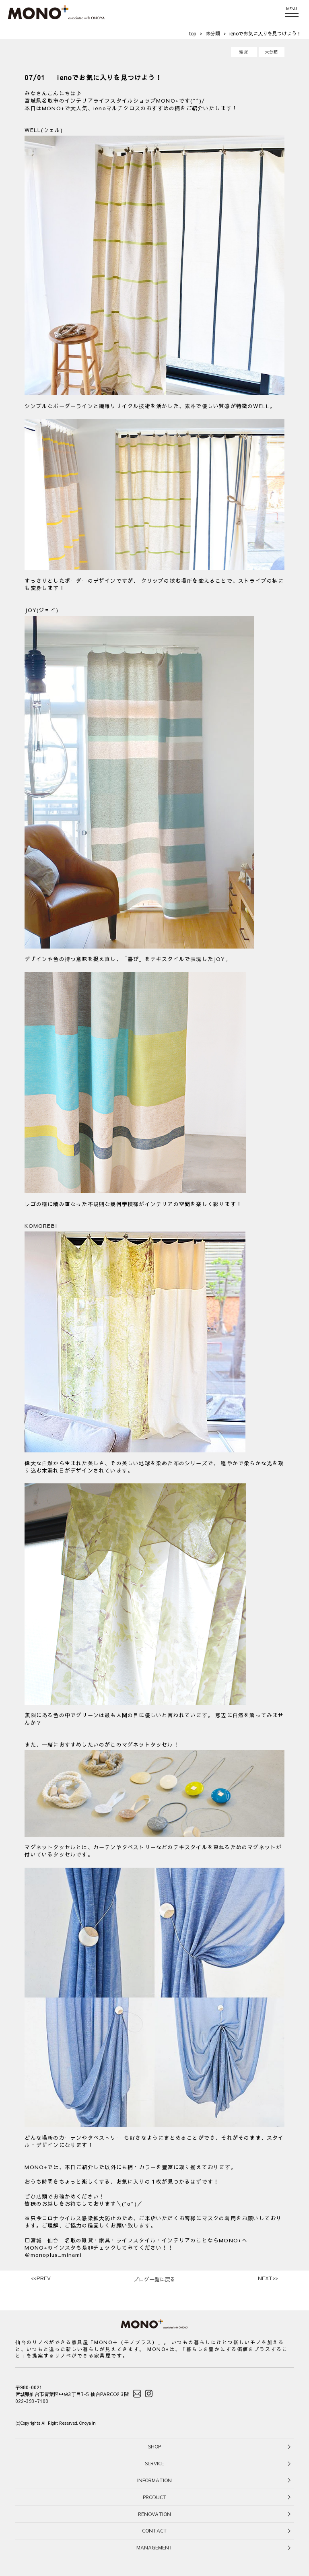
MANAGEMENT (154, 2547)
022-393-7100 (31, 2401)
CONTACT (154, 2530)
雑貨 (243, 52)
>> (268, 2278)
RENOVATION (154, 2514)
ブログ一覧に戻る (154, 2279)
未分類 (271, 52)
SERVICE (154, 2463)
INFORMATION (154, 2480)
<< (41, 2278)
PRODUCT (155, 2497)
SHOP (154, 2446)
